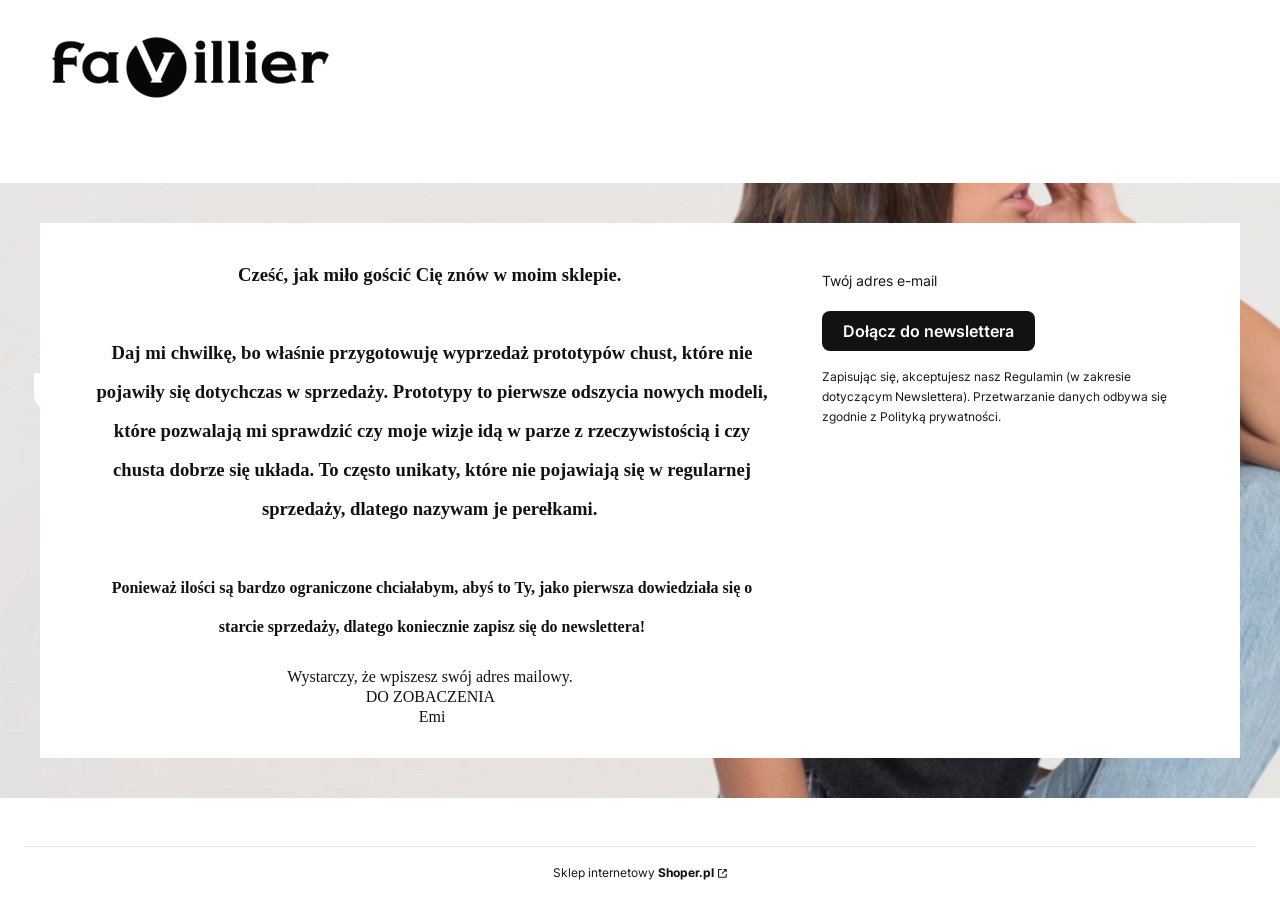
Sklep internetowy (633, 872)
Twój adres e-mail (879, 280)
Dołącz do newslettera (928, 331)
